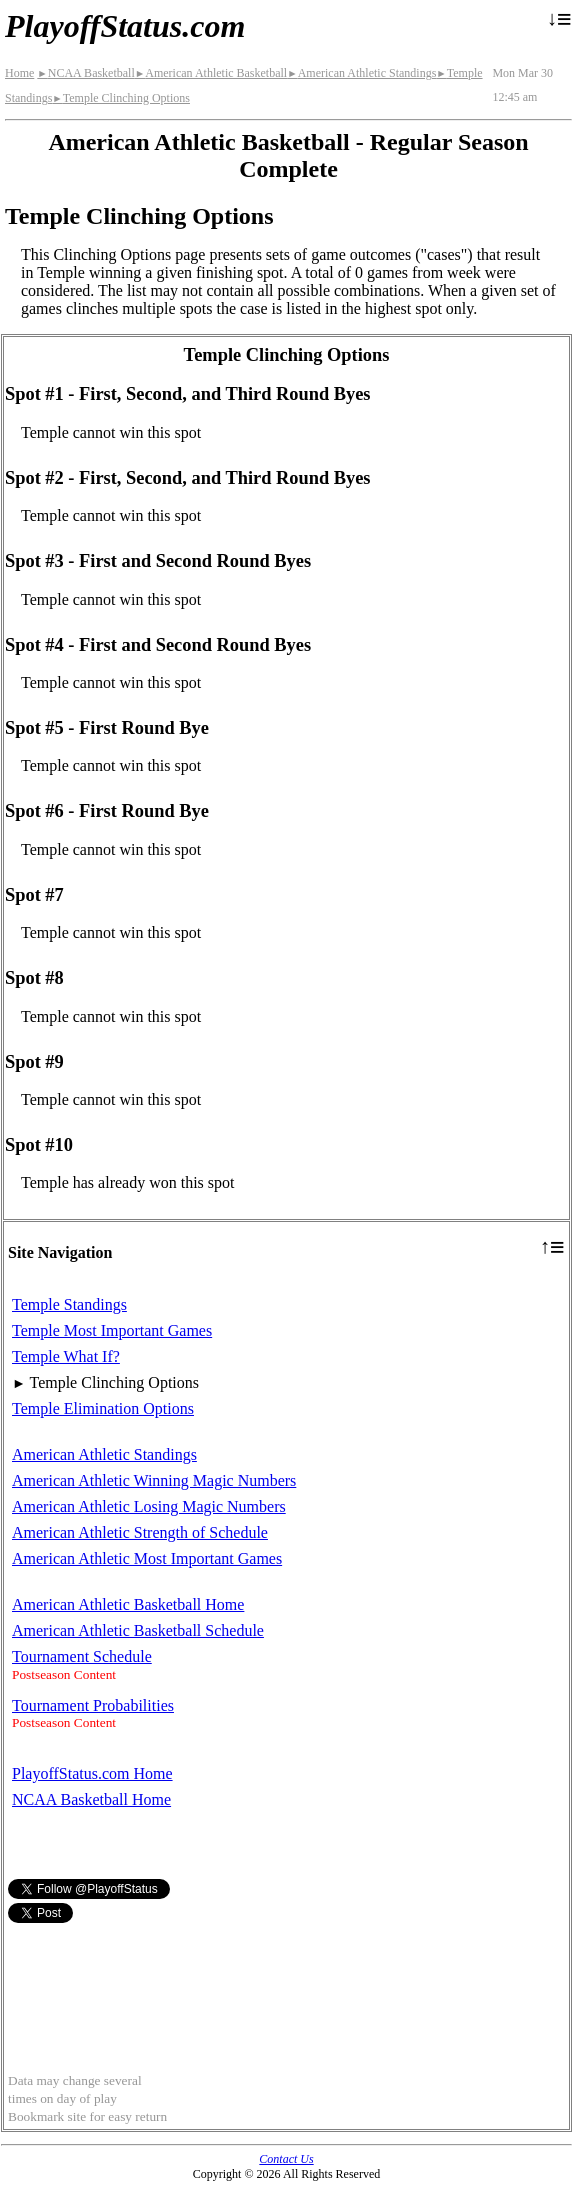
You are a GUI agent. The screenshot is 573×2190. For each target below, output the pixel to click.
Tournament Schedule (82, 1656)
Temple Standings (69, 1304)
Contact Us (286, 2159)
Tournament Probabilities (93, 1705)
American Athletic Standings (361, 73)
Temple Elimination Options (103, 1408)
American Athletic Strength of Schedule (140, 1532)
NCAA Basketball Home (91, 1799)
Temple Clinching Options (121, 98)
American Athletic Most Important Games (147, 1558)
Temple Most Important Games (112, 1330)
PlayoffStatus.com (125, 26)
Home (19, 73)
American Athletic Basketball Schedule (138, 1630)
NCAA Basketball (85, 73)
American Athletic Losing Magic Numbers (149, 1506)
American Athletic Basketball (211, 73)
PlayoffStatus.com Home (92, 1773)
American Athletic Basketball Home (128, 1604)
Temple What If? (66, 1356)
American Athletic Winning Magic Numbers (154, 1480)
